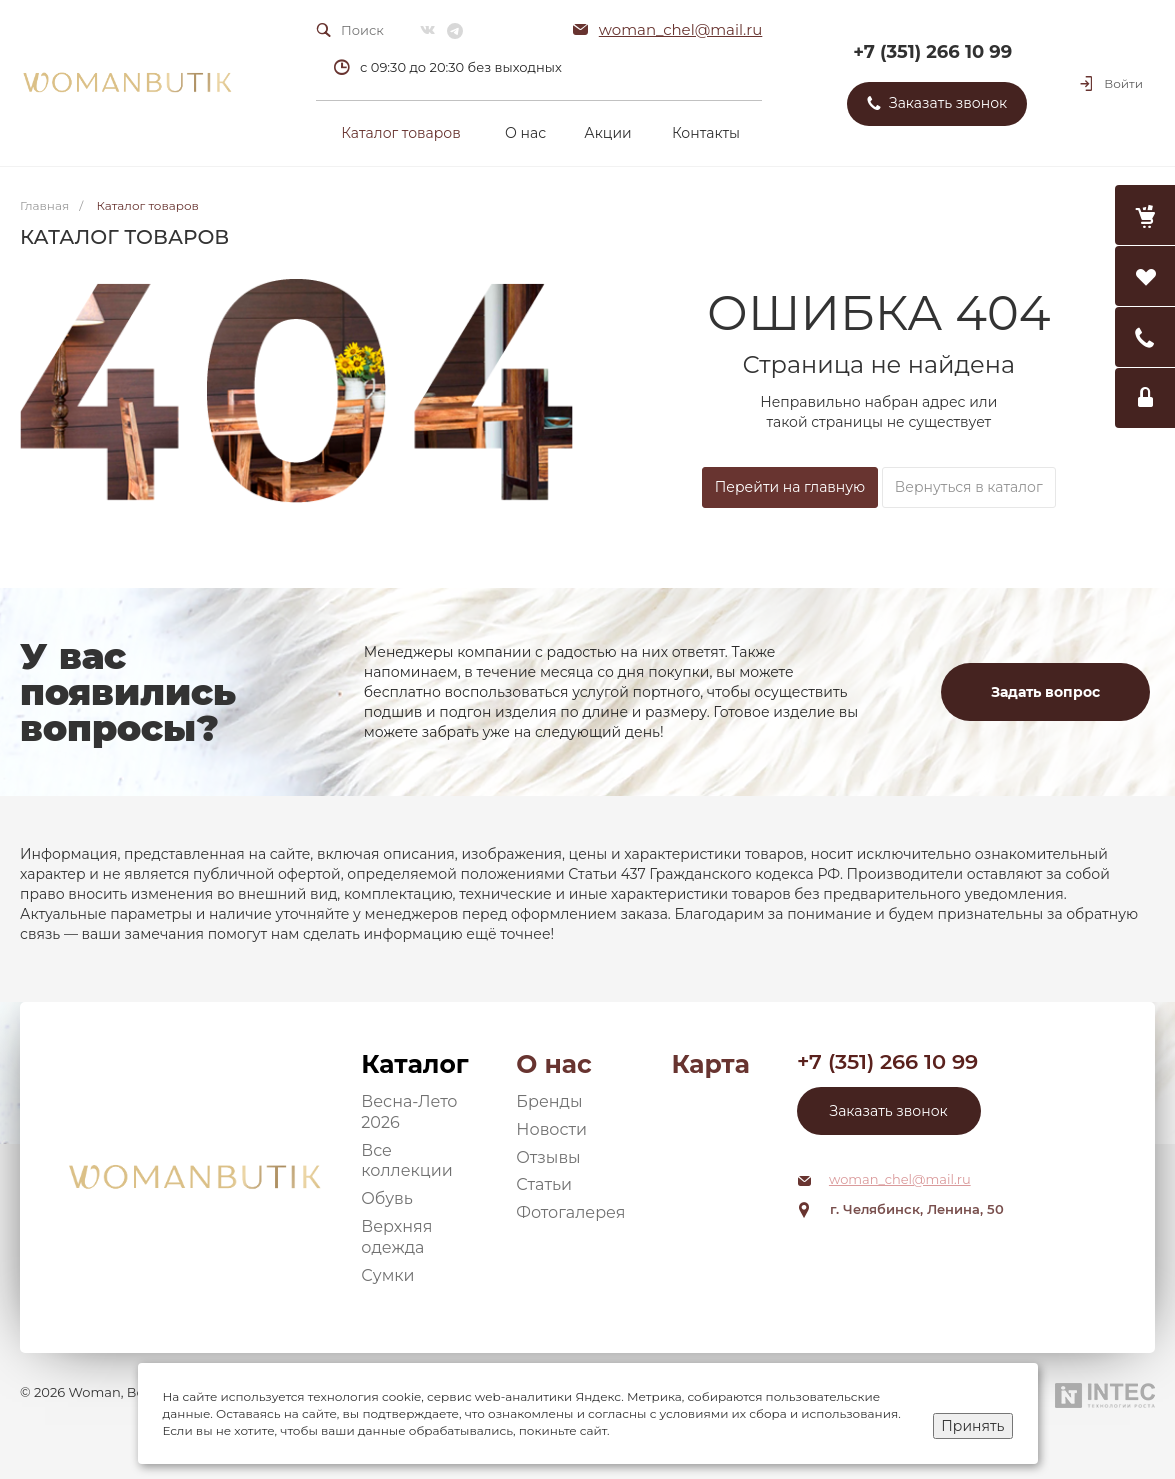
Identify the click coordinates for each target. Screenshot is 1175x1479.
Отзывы (548, 1157)
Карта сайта (710, 1064)
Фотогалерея (570, 1212)
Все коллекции (407, 1161)
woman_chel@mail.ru (681, 29)
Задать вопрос (1045, 692)
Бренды (549, 1101)
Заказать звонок (889, 1111)
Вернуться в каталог (969, 487)
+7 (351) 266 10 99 (932, 52)
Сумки (387, 1275)
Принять (972, 1426)
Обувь (387, 1198)
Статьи (544, 1184)
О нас (553, 1064)
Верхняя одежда (396, 1237)
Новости (551, 1129)
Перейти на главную (790, 487)
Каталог (414, 1064)
